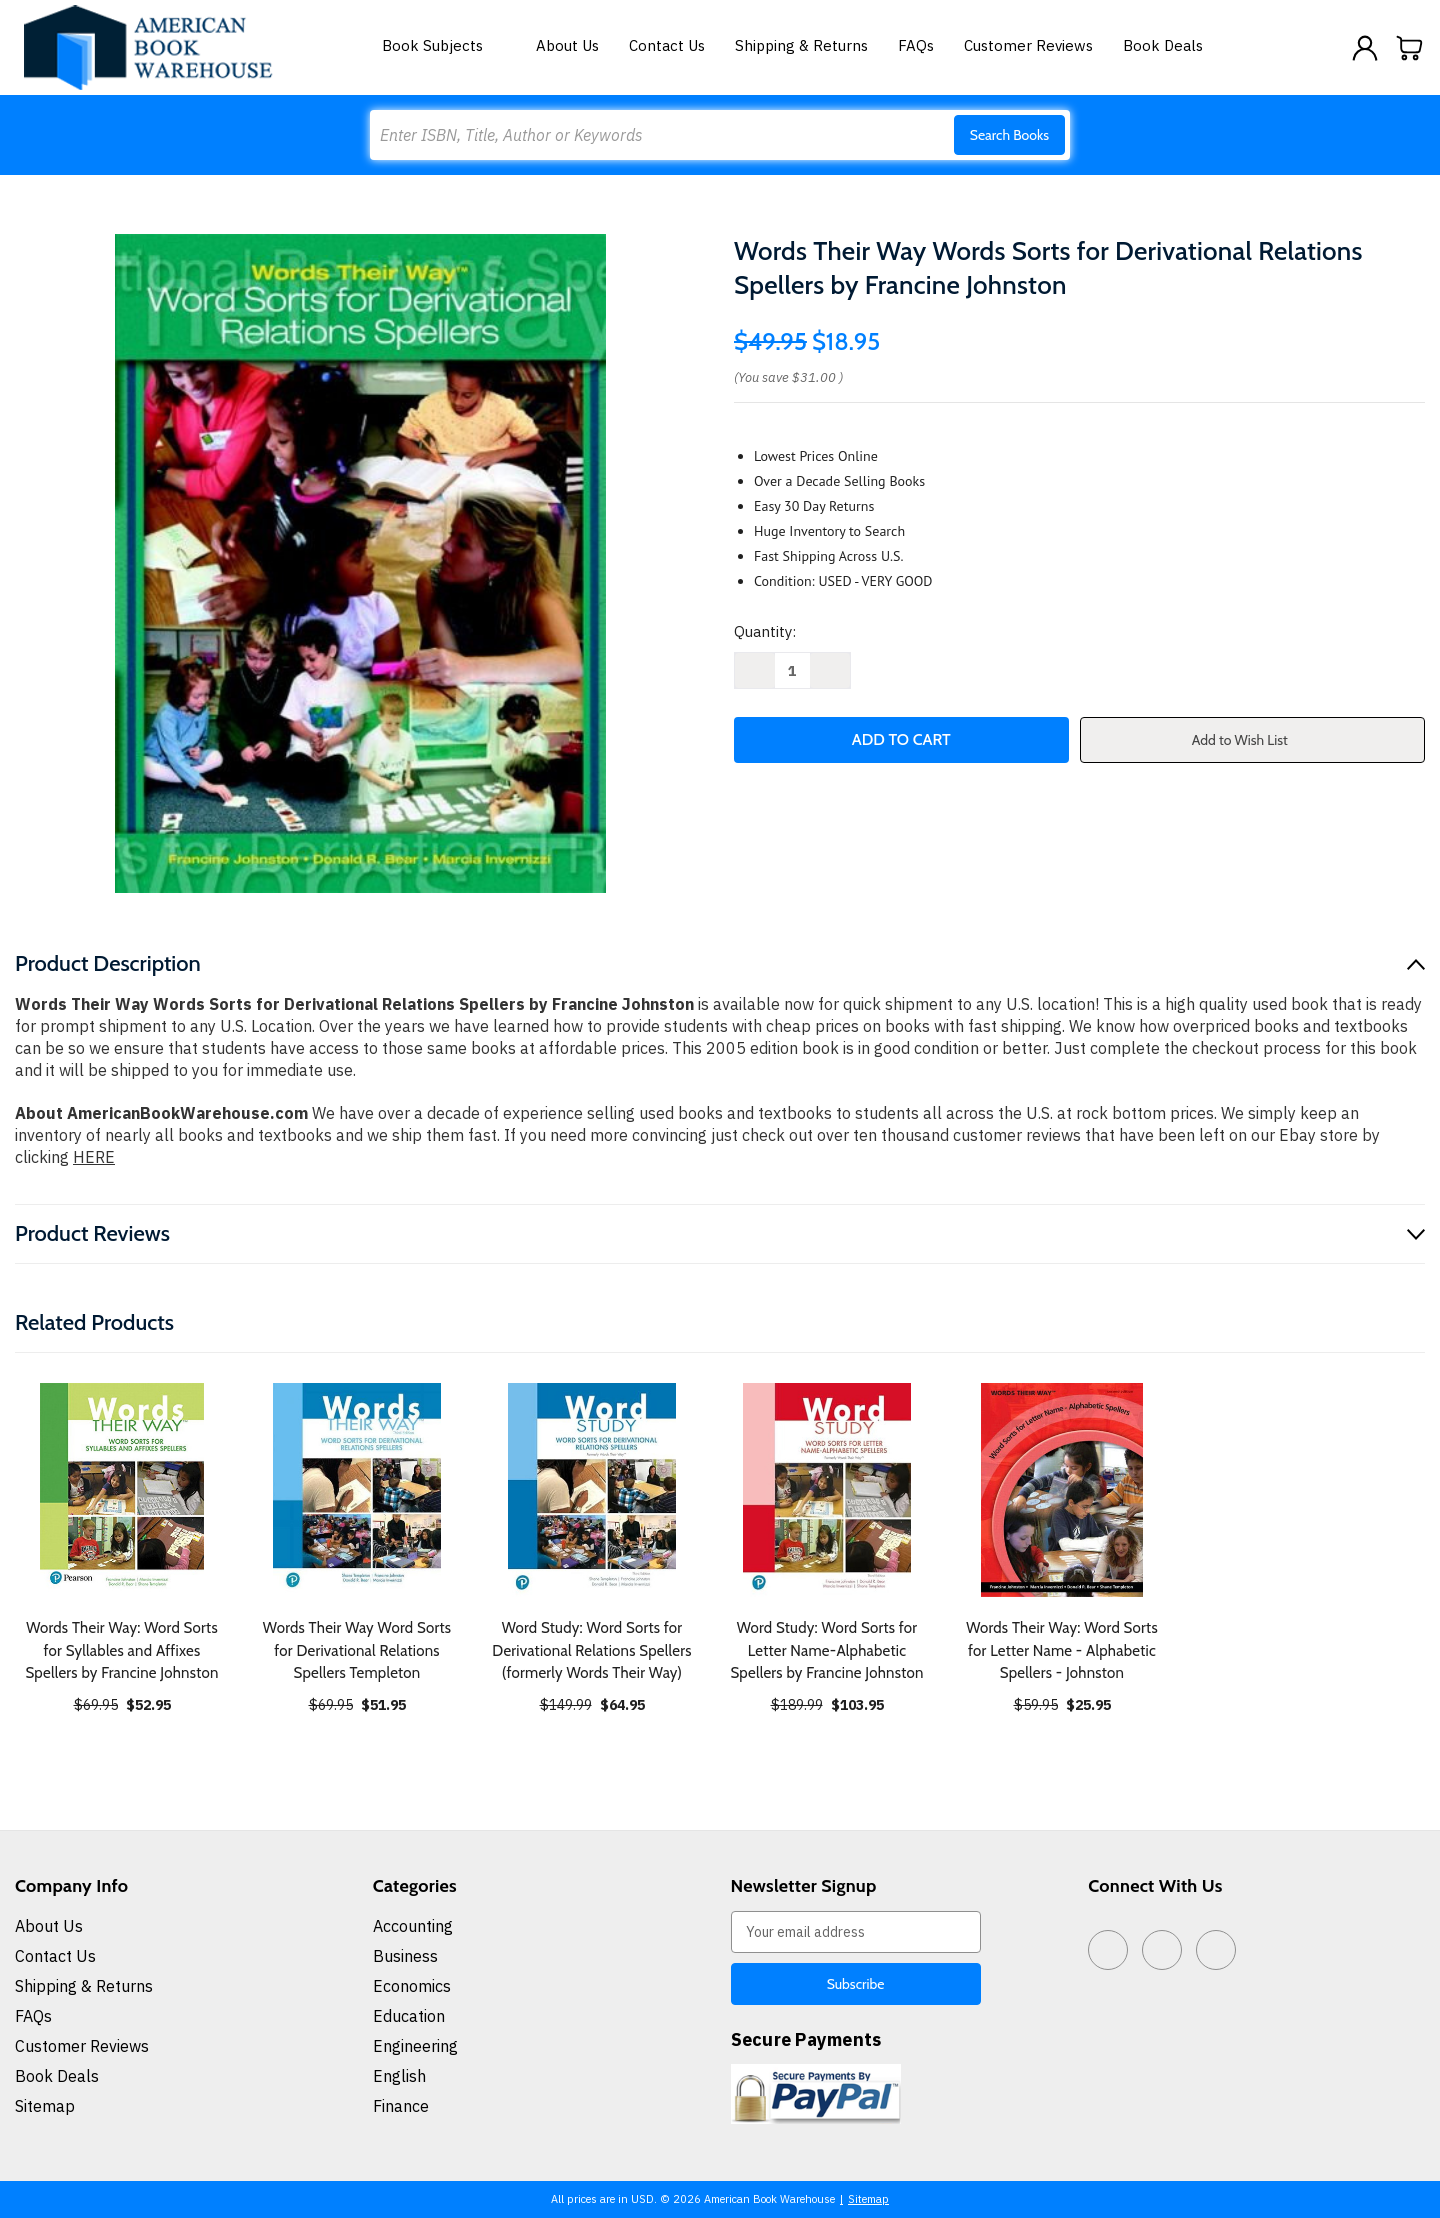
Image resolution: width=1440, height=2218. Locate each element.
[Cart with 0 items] (1410, 48)
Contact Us (667, 45)
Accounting (413, 1926)
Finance (401, 2106)
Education (409, 2016)
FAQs (916, 45)
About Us (567, 45)
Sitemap (45, 2106)
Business (405, 1956)
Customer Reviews (1028, 45)
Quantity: (765, 631)
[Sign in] (1365, 48)
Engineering (415, 2046)
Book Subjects (444, 45)
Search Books (1009, 135)
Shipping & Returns (801, 45)
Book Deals (1163, 45)
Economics (412, 1986)
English (399, 2076)
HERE (94, 1157)
